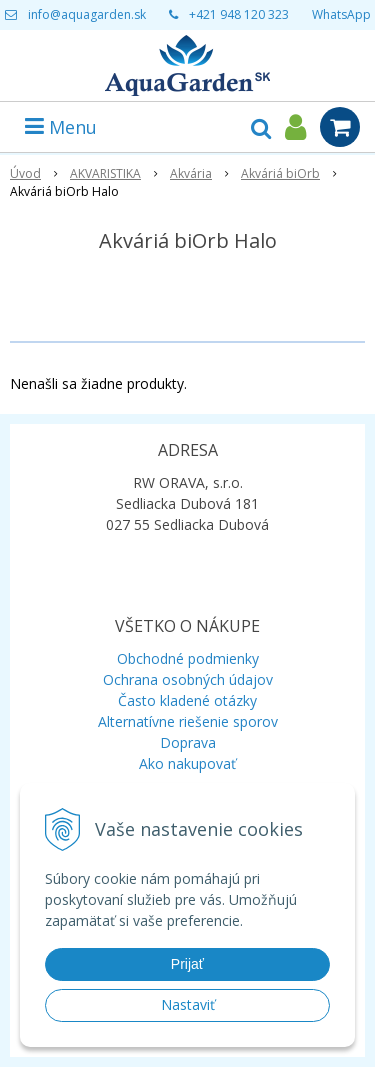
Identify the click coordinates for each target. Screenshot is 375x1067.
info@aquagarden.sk (87, 14)
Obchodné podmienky (188, 658)
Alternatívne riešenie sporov (188, 721)
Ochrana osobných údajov (188, 679)
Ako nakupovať (187, 763)
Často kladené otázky (187, 700)
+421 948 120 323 (239, 14)
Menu (61, 127)
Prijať (187, 964)
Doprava (188, 742)
